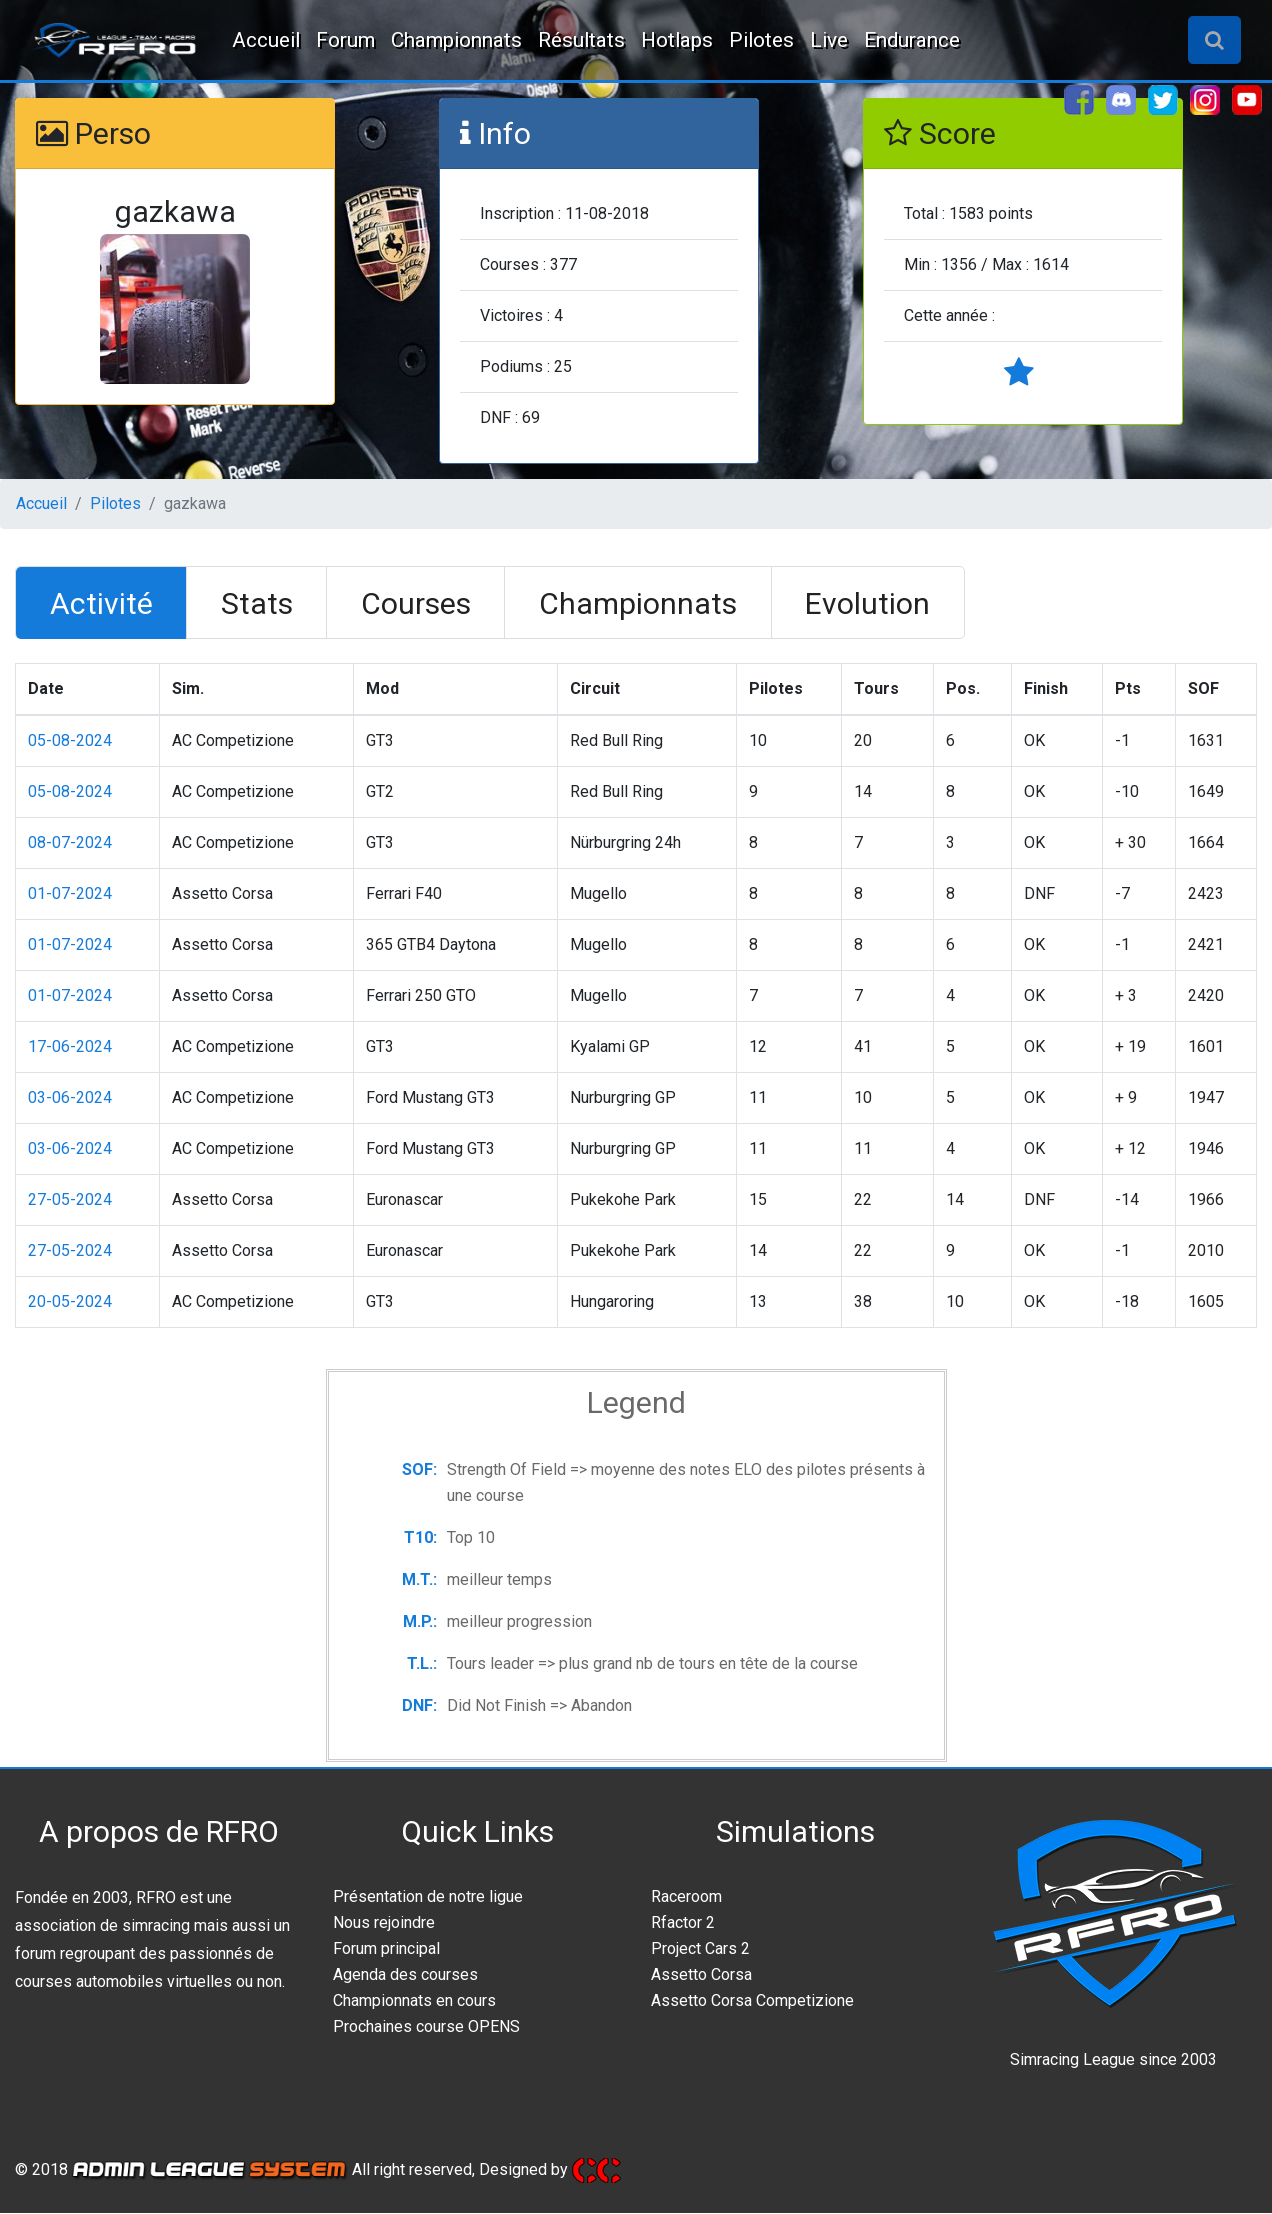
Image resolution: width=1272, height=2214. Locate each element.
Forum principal (386, 1949)
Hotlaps (677, 40)
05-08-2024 (70, 741)
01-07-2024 (70, 894)
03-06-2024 (70, 1098)
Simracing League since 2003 (1113, 2060)
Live (829, 40)
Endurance (912, 40)
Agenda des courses (405, 1975)
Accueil (266, 40)
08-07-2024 (70, 843)
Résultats (581, 40)
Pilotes (761, 40)
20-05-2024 (70, 1302)
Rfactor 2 (683, 1923)
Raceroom (686, 1897)
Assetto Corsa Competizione (752, 2001)
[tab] (103, 603)
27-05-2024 (70, 1200)
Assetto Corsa (701, 1975)
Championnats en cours (414, 2001)
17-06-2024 (70, 1047)
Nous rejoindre (384, 1923)
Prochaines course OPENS (426, 2027)
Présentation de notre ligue (428, 1897)
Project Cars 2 (700, 1949)
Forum (345, 40)
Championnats (456, 40)
